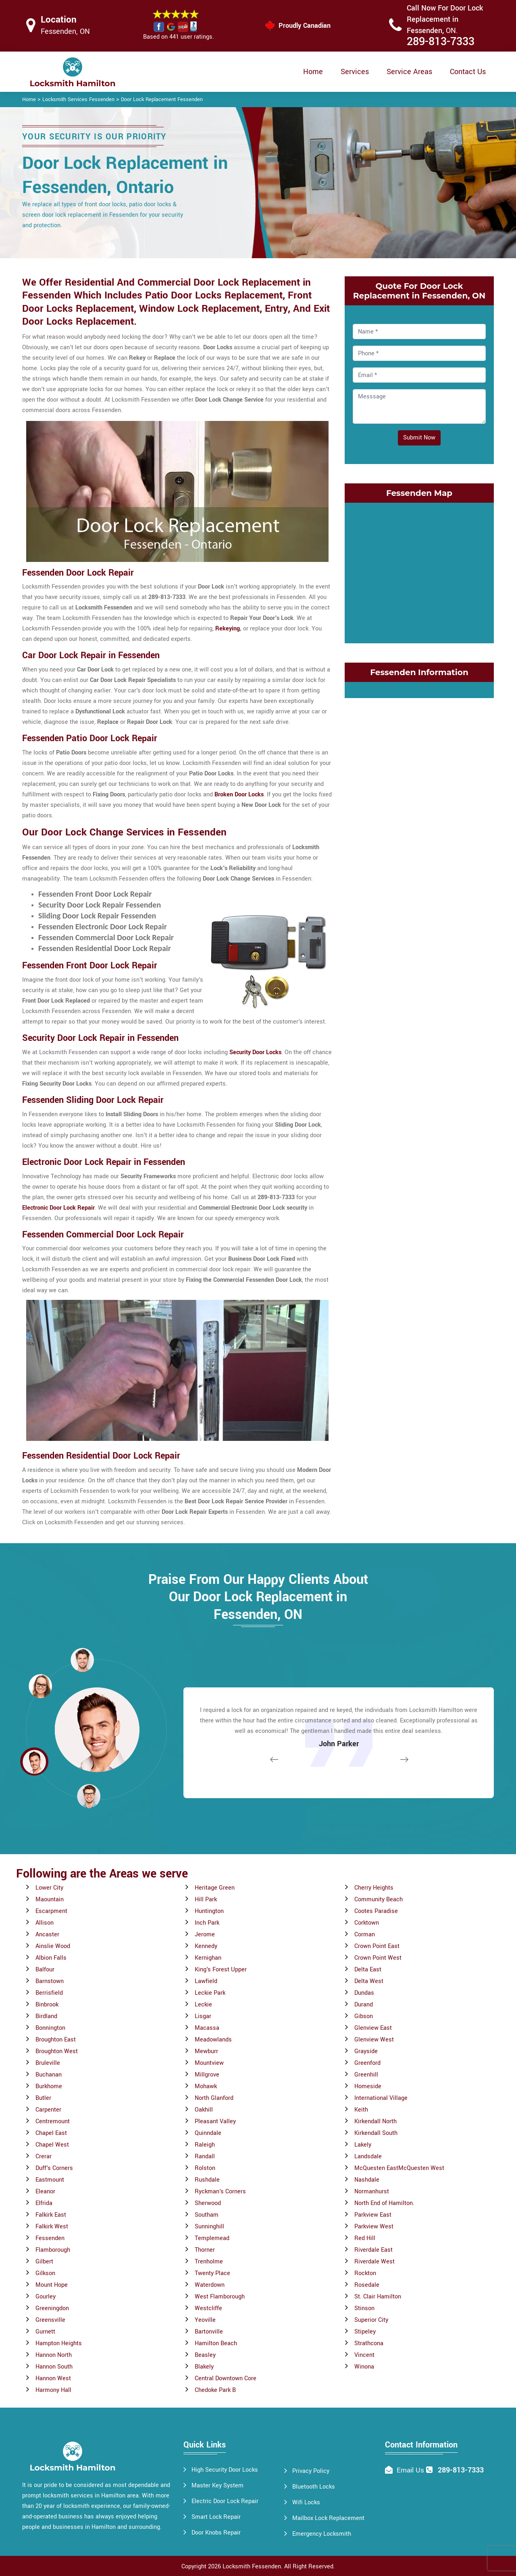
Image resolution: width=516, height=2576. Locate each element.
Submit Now (419, 437)
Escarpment (51, 1911)
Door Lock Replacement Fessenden (162, 99)
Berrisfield (49, 1993)
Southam (206, 2215)
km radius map (419, 571)
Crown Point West (378, 1958)
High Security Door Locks (224, 2470)
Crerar (43, 2156)
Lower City (49, 1888)
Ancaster (47, 1934)
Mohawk (206, 2086)
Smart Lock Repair (216, 2517)
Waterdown (210, 2285)
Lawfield (206, 1981)
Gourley (45, 2296)
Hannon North (53, 2355)
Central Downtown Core (225, 2378)
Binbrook (46, 2004)
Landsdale (368, 2156)
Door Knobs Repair (216, 2532)
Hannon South (54, 2367)
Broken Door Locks (239, 794)
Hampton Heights (58, 2343)
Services (355, 71)
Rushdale (207, 2180)
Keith (361, 2110)
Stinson (364, 2308)
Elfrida (43, 2203)
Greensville (50, 2320)
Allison (44, 1923)
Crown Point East (376, 1946)
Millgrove (207, 2074)
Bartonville (209, 2331)
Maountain (49, 1899)
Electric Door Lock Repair (224, 2501)
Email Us (410, 2470)
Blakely (204, 2367)
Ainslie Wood (52, 1946)
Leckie (203, 2004)
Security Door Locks (255, 1052)
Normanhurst (371, 2191)
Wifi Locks (306, 2502)
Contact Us (468, 71)
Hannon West (53, 2378)
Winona (364, 2367)
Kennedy (206, 1946)
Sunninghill (209, 2226)
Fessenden (49, 2238)
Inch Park (207, 1923)
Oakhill (204, 2110)
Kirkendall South (375, 2133)
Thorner (205, 2250)
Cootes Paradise (376, 1911)
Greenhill (366, 2074)
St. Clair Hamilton (377, 2296)
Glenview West (374, 2039)
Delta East (367, 1969)
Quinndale (208, 2133)
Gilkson (45, 2273)
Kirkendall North (375, 2121)
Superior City (371, 2320)
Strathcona (368, 2343)
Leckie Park (210, 1993)
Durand (363, 2004)
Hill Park (206, 1899)
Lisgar (203, 2016)
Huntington (209, 1911)
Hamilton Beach (216, 2343)
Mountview (209, 2063)
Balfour (44, 1969)
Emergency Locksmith (321, 2534)
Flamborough (52, 2250)
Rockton (365, 2273)
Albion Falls (51, 1958)
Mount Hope (51, 2285)
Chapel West (52, 2145)
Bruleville (47, 2063)
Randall (205, 2156)
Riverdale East (373, 2250)
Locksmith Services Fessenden (78, 99)
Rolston (205, 2168)
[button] (89, 1796)
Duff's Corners (54, 2168)
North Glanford (214, 2098)
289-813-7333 (440, 42)
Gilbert (44, 2261)
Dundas (364, 1993)
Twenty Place (212, 2273)
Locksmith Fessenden (252, 2566)
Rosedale (366, 2285)
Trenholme (209, 2261)
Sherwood (208, 2203)
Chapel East (51, 2133)
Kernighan (208, 1958)
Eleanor (45, 2191)
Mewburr (206, 2051)
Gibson (363, 2016)
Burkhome (48, 2086)
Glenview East (373, 2028)
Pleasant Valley (215, 2121)
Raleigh (205, 2145)
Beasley (205, 2355)
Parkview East (372, 2215)
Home (313, 71)
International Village (381, 2098)
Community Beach (378, 1899)
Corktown (366, 1923)
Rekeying (227, 628)
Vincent (364, 2355)
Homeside (367, 2086)
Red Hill (364, 2238)
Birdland (46, 2016)
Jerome (205, 1934)
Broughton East (55, 2039)
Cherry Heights (373, 1888)
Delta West (368, 1981)
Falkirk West (51, 2226)
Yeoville (205, 2320)
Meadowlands (213, 2039)
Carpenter (48, 2110)
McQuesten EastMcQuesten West (399, 2168)
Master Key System (217, 2485)
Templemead (212, 2238)
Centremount (52, 2121)
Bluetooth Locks (313, 2487)
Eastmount (49, 2180)
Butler (43, 2098)
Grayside (366, 2051)
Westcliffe (208, 2308)
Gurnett (45, 2331)
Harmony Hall (53, 2390)
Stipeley (365, 2331)
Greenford (367, 2063)
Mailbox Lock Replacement (328, 2518)
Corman (364, 1934)
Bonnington (50, 2028)
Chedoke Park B (215, 2390)
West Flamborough (220, 2296)
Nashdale (366, 2180)
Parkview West (373, 2226)
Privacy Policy (310, 2471)
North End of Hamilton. (384, 2203)
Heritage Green (215, 1888)
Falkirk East (50, 2215)
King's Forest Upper (221, 1969)
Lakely (362, 2145)
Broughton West (56, 2051)
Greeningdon (52, 2308)
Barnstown (49, 1981)
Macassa (207, 2028)
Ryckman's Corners (220, 2191)
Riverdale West (374, 2261)
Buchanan (48, 2074)
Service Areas (409, 71)
